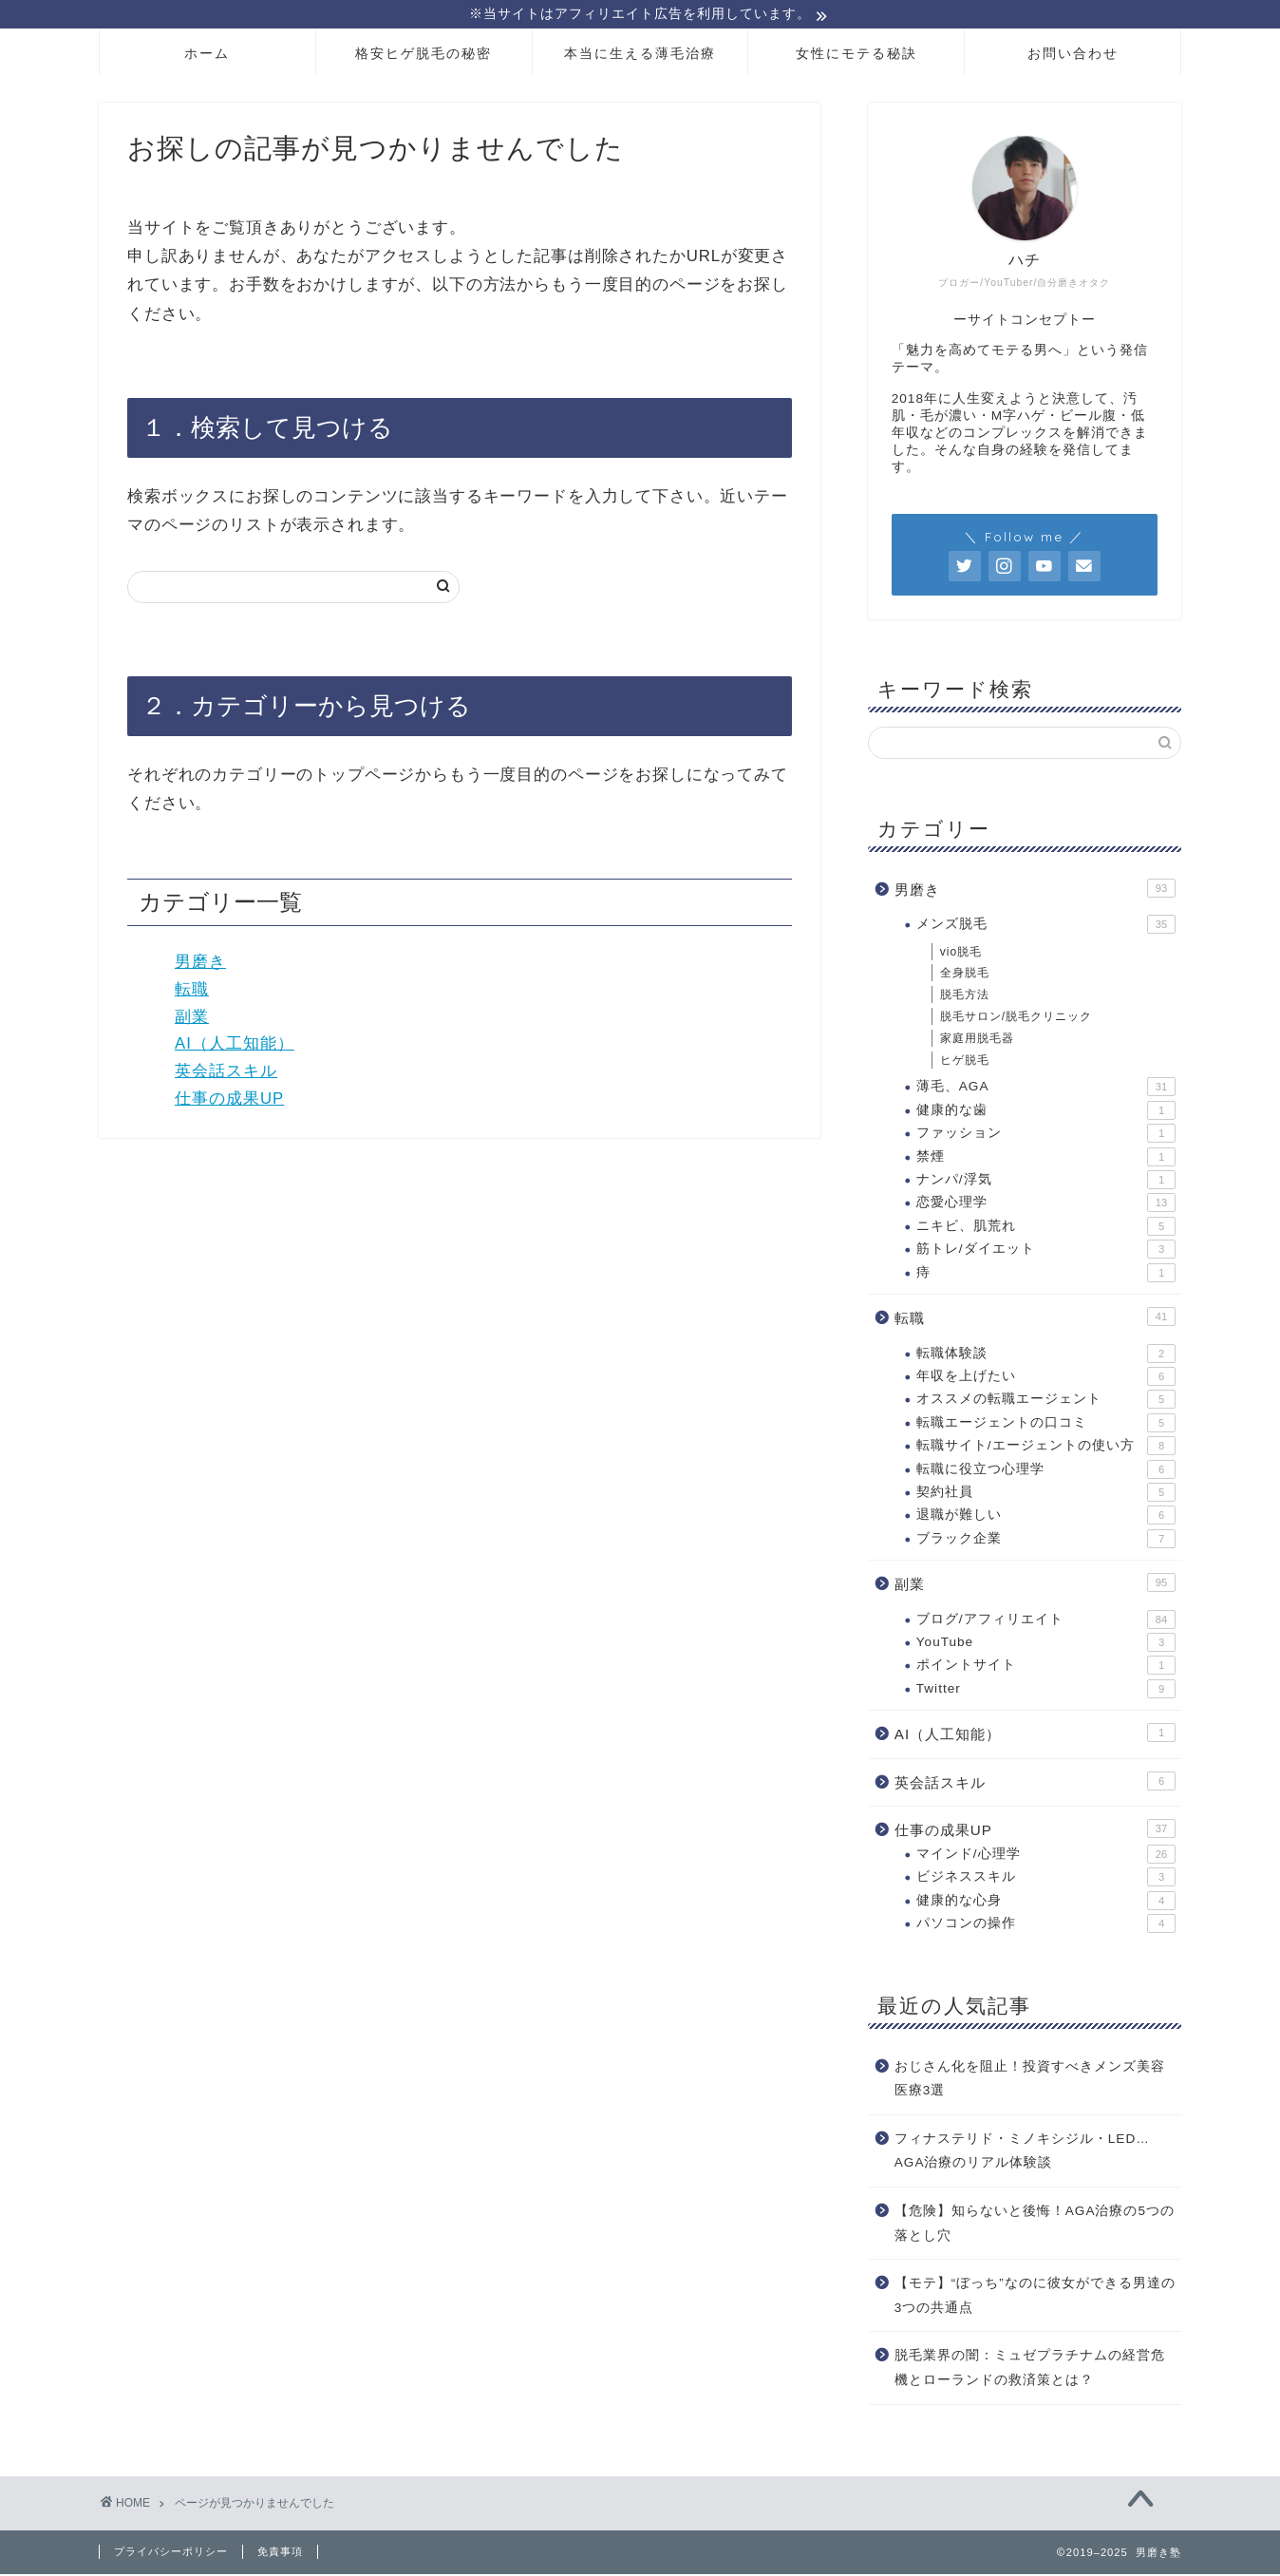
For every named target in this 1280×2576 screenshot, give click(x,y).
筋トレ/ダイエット (1046, 1251)
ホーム (207, 56)
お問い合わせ (1073, 56)
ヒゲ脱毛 (964, 1063)
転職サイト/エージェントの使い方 (1046, 1448)
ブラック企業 (1046, 1541)
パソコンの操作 (1046, 1926)
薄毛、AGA (1046, 1089)
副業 (192, 1019)
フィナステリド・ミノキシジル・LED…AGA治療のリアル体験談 (1022, 2153)
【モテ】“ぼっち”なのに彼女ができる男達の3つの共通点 (1035, 2298)
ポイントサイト (1046, 1667)
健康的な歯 (1046, 1113)
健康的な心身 (1046, 1903)
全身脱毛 (964, 975)
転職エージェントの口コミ (1046, 1425)
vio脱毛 (961, 954)
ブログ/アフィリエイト (1046, 1622)
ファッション (1046, 1136)
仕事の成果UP (229, 1101)
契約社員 (1046, 1495)
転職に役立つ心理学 (1046, 1471)
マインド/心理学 (1046, 1856)
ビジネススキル (1046, 1879)
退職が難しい (1046, 1517)
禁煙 (1046, 1159)
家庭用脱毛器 (977, 1041)
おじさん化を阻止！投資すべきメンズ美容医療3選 (1029, 2080)
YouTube (1046, 1645)
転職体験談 (1046, 1355)
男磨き (200, 965)
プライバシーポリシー (171, 2553)
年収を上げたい (1046, 1379)
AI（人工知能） (234, 1046)
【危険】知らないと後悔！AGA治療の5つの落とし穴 (1034, 2226)
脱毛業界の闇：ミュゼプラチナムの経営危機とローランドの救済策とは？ (1029, 2370)
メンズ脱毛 (1046, 927)
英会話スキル (226, 1074)
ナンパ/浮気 (1046, 1182)
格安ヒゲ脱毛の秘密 (423, 56)
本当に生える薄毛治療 (640, 56)
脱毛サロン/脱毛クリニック (1016, 1019)
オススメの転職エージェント (1046, 1401)
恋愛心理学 (1046, 1205)
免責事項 (280, 2553)
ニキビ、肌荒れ (1046, 1229)
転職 (192, 992)
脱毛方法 (964, 997)
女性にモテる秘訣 (856, 56)
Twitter (1046, 1691)
